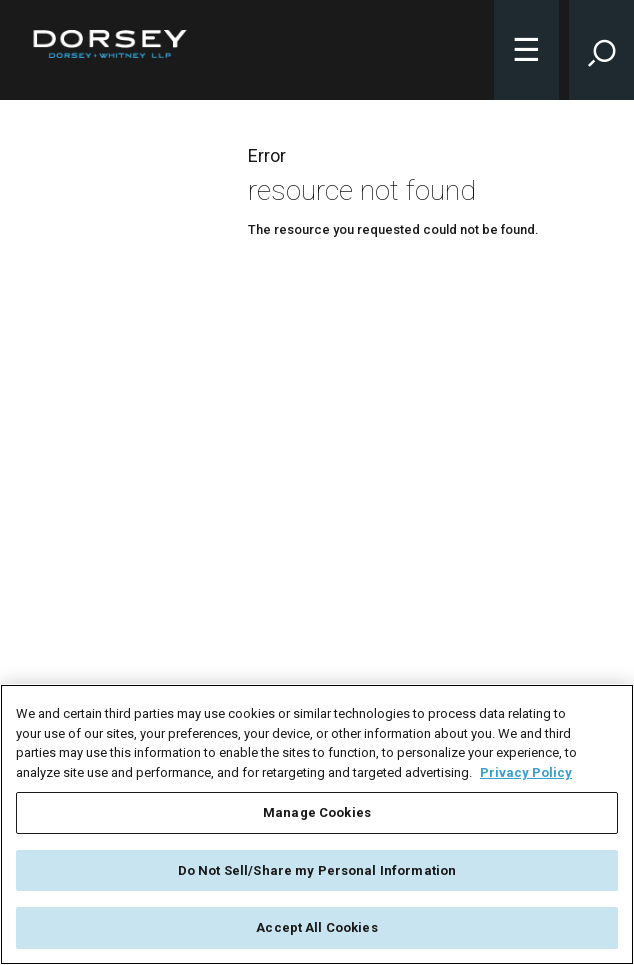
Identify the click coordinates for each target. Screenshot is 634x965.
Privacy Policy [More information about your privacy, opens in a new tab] (526, 772)
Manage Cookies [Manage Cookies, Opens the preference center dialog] (317, 812)
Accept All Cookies (316, 927)
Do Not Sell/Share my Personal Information (317, 870)
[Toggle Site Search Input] (601, 50)
